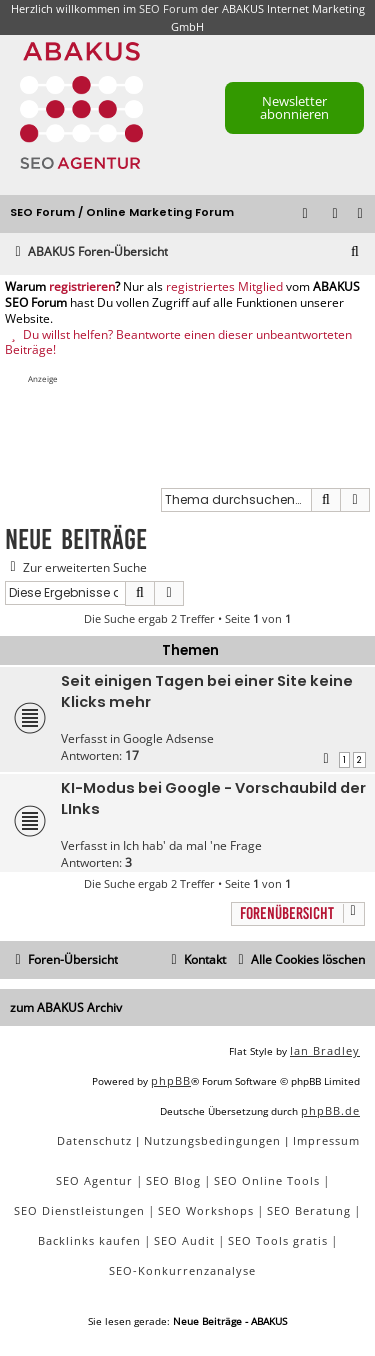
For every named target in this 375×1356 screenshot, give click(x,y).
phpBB (171, 1080)
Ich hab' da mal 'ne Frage (192, 845)
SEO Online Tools (267, 1180)
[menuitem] (361, 214)
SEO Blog (173, 1180)
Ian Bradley (325, 1050)
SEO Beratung (309, 1210)
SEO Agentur (94, 1180)
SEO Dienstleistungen (79, 1210)
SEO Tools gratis (278, 1240)
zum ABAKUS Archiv (66, 1007)
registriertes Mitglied (224, 287)
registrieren (82, 287)
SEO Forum (168, 8)
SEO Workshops (206, 1210)
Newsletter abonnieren (294, 107)
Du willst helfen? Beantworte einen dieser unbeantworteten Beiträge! (178, 342)
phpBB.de (330, 1110)
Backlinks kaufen (89, 1240)
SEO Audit (184, 1240)
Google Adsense (168, 738)
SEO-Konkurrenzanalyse (182, 1270)
